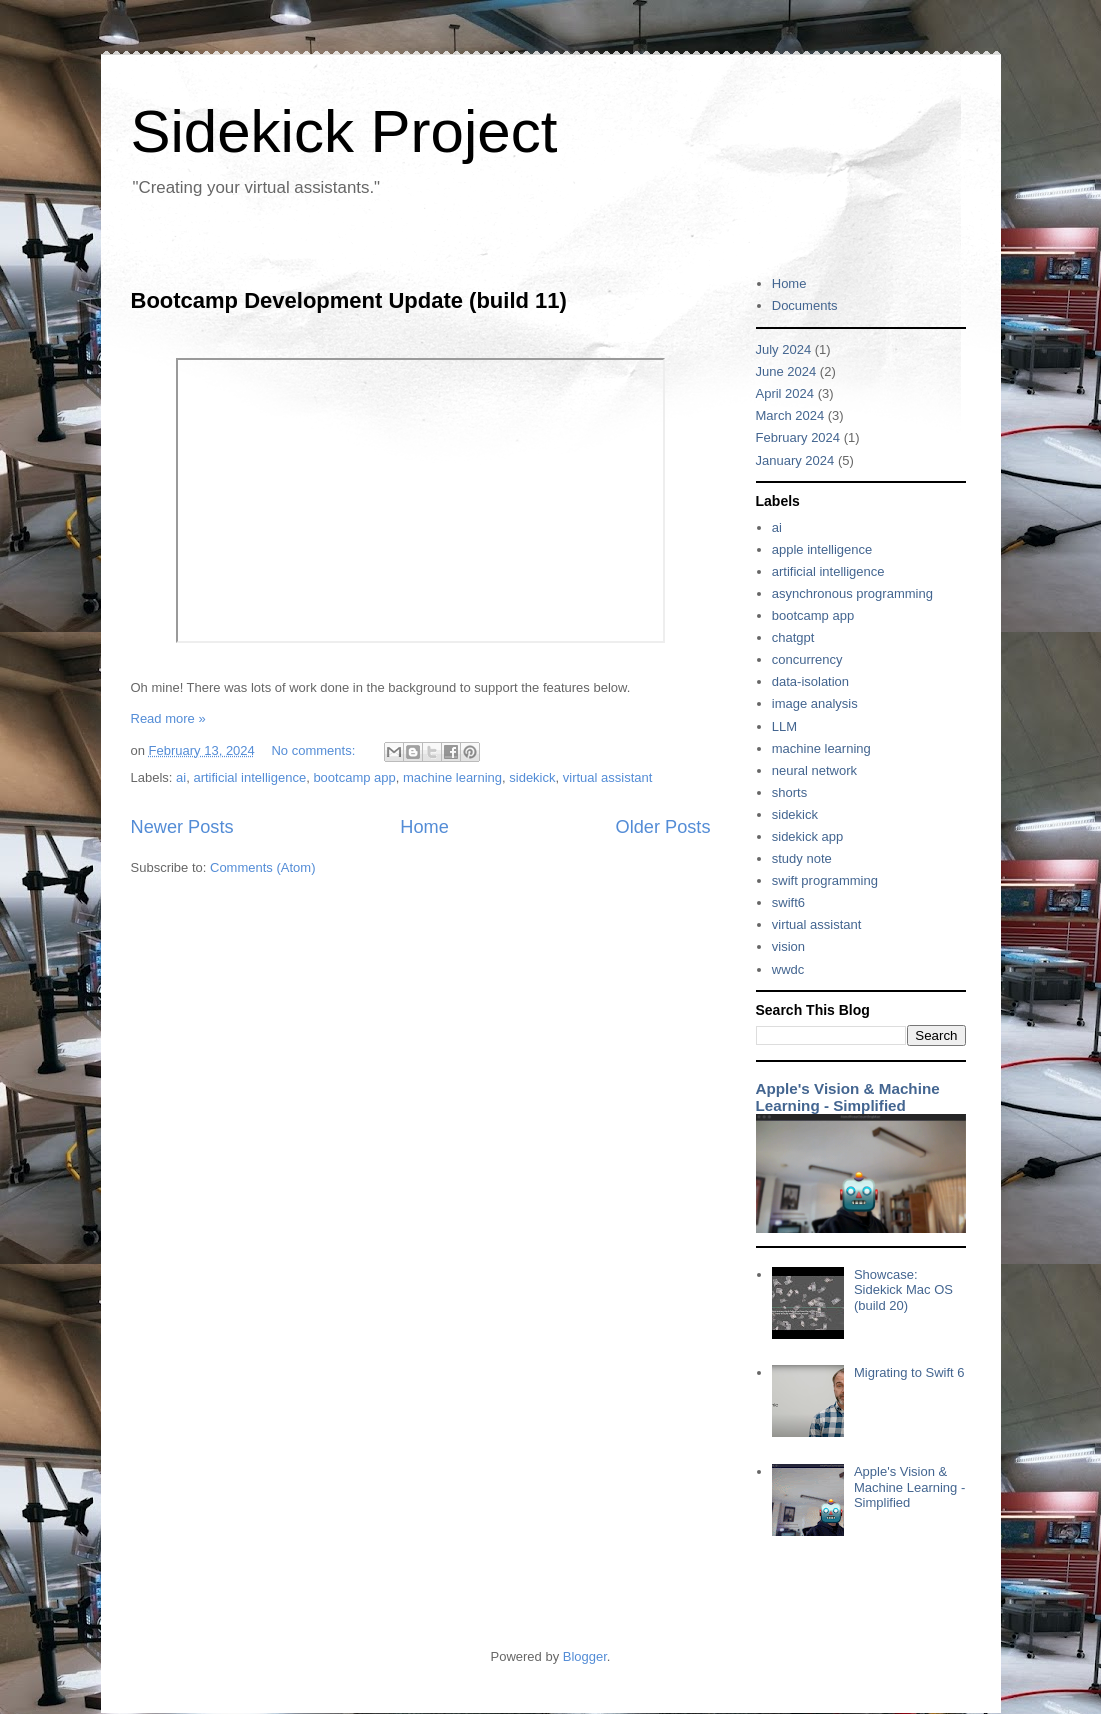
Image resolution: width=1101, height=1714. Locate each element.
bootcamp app (354, 777)
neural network (814, 770)
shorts (789, 792)
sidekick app (808, 836)
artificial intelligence (249, 777)
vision (788, 946)
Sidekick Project (344, 131)
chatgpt (793, 637)
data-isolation (810, 681)
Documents (805, 305)
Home (424, 827)
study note (802, 858)
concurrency (807, 659)
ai (181, 777)
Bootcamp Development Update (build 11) (349, 300)
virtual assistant (608, 777)
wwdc (788, 969)
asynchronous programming (852, 593)
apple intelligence (822, 549)
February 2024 (798, 437)
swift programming (825, 880)
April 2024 (785, 393)
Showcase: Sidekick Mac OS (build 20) (903, 1290)
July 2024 (784, 349)
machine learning (452, 777)
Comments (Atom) (262, 867)
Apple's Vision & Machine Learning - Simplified (848, 1097)
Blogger (585, 1656)
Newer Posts (182, 827)
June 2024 (786, 371)
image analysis (815, 703)
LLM (784, 726)
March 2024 (790, 415)
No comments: (314, 750)
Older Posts (662, 827)
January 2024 (795, 460)
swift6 (788, 902)
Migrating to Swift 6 (909, 1372)
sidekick (532, 777)
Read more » (168, 718)
